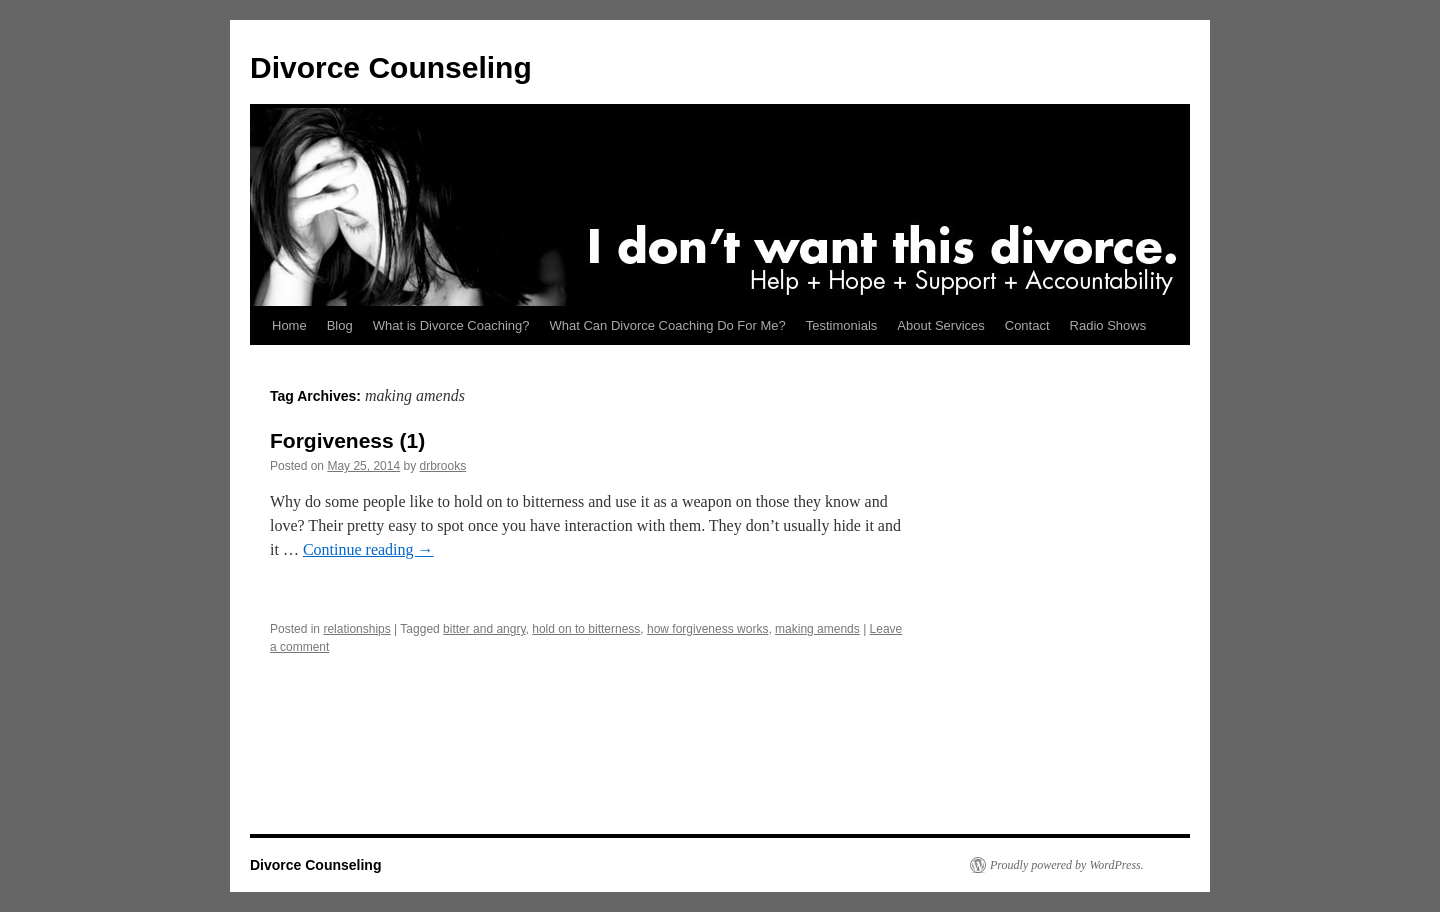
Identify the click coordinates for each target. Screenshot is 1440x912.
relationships (356, 629)
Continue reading (368, 549)
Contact (1027, 325)
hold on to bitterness (586, 629)
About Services (940, 325)
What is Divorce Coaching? (451, 325)
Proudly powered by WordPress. (1067, 865)
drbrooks (442, 466)
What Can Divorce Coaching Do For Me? (668, 325)
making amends (817, 629)
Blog (340, 325)
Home (289, 325)
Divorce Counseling (391, 67)
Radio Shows (1108, 325)
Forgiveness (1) (347, 440)
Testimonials (842, 325)
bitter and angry (484, 629)
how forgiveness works (707, 629)
